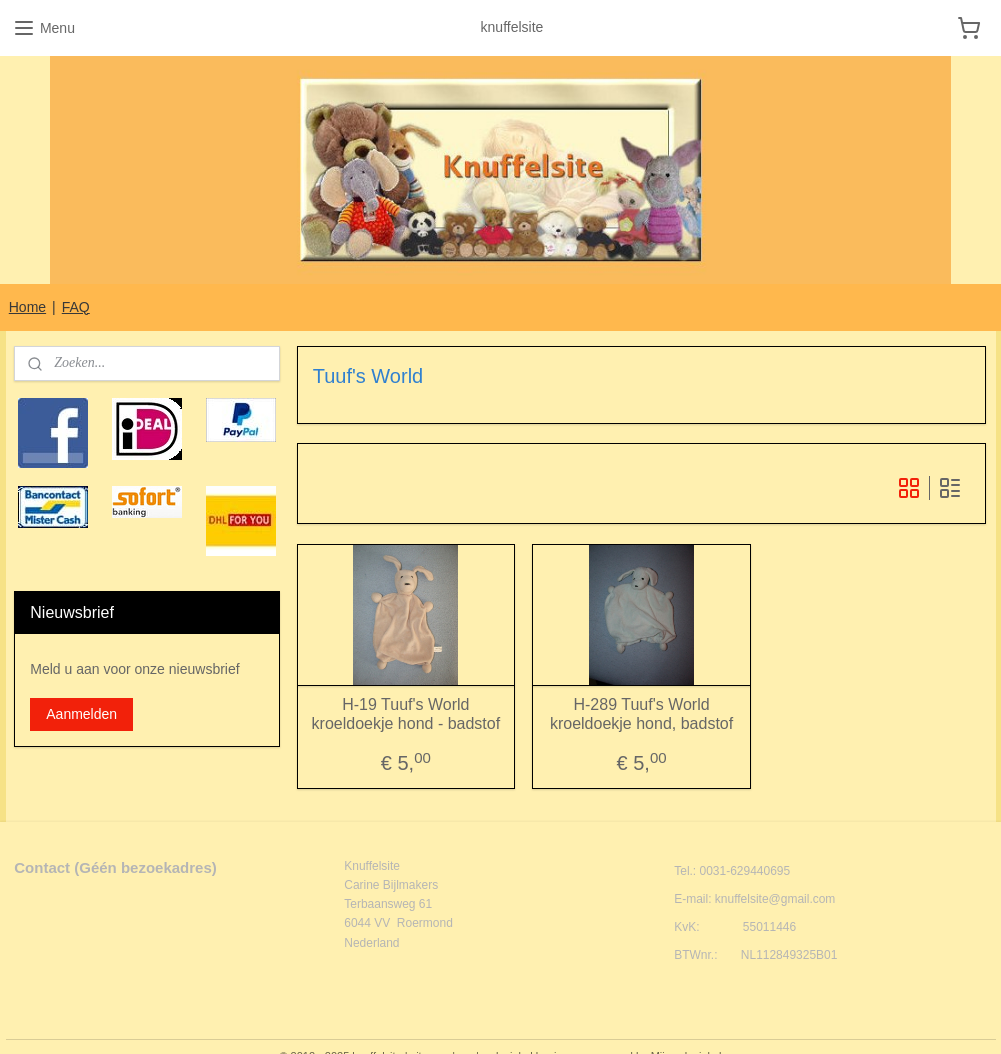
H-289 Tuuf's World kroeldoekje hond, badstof (641, 714)
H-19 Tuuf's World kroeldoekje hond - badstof (406, 714)
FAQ (76, 307)
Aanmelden (81, 714)
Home (27, 307)
